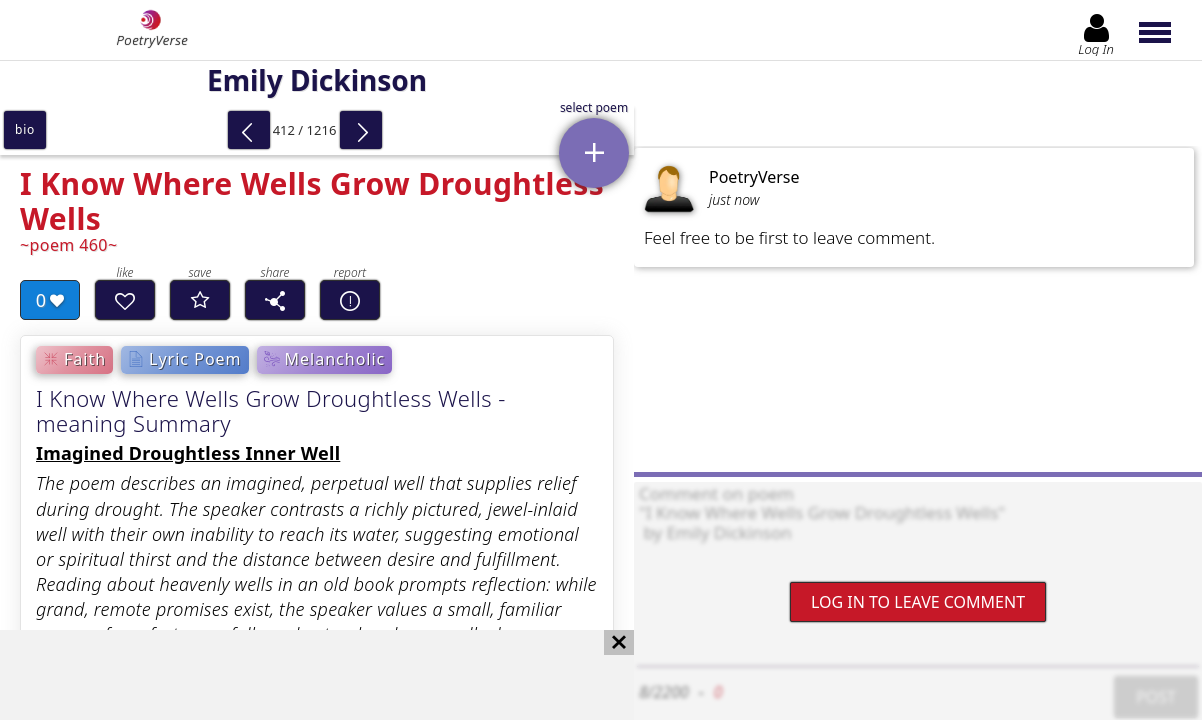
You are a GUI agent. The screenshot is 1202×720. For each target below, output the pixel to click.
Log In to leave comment (918, 602)
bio (25, 129)
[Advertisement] (297, 675)
